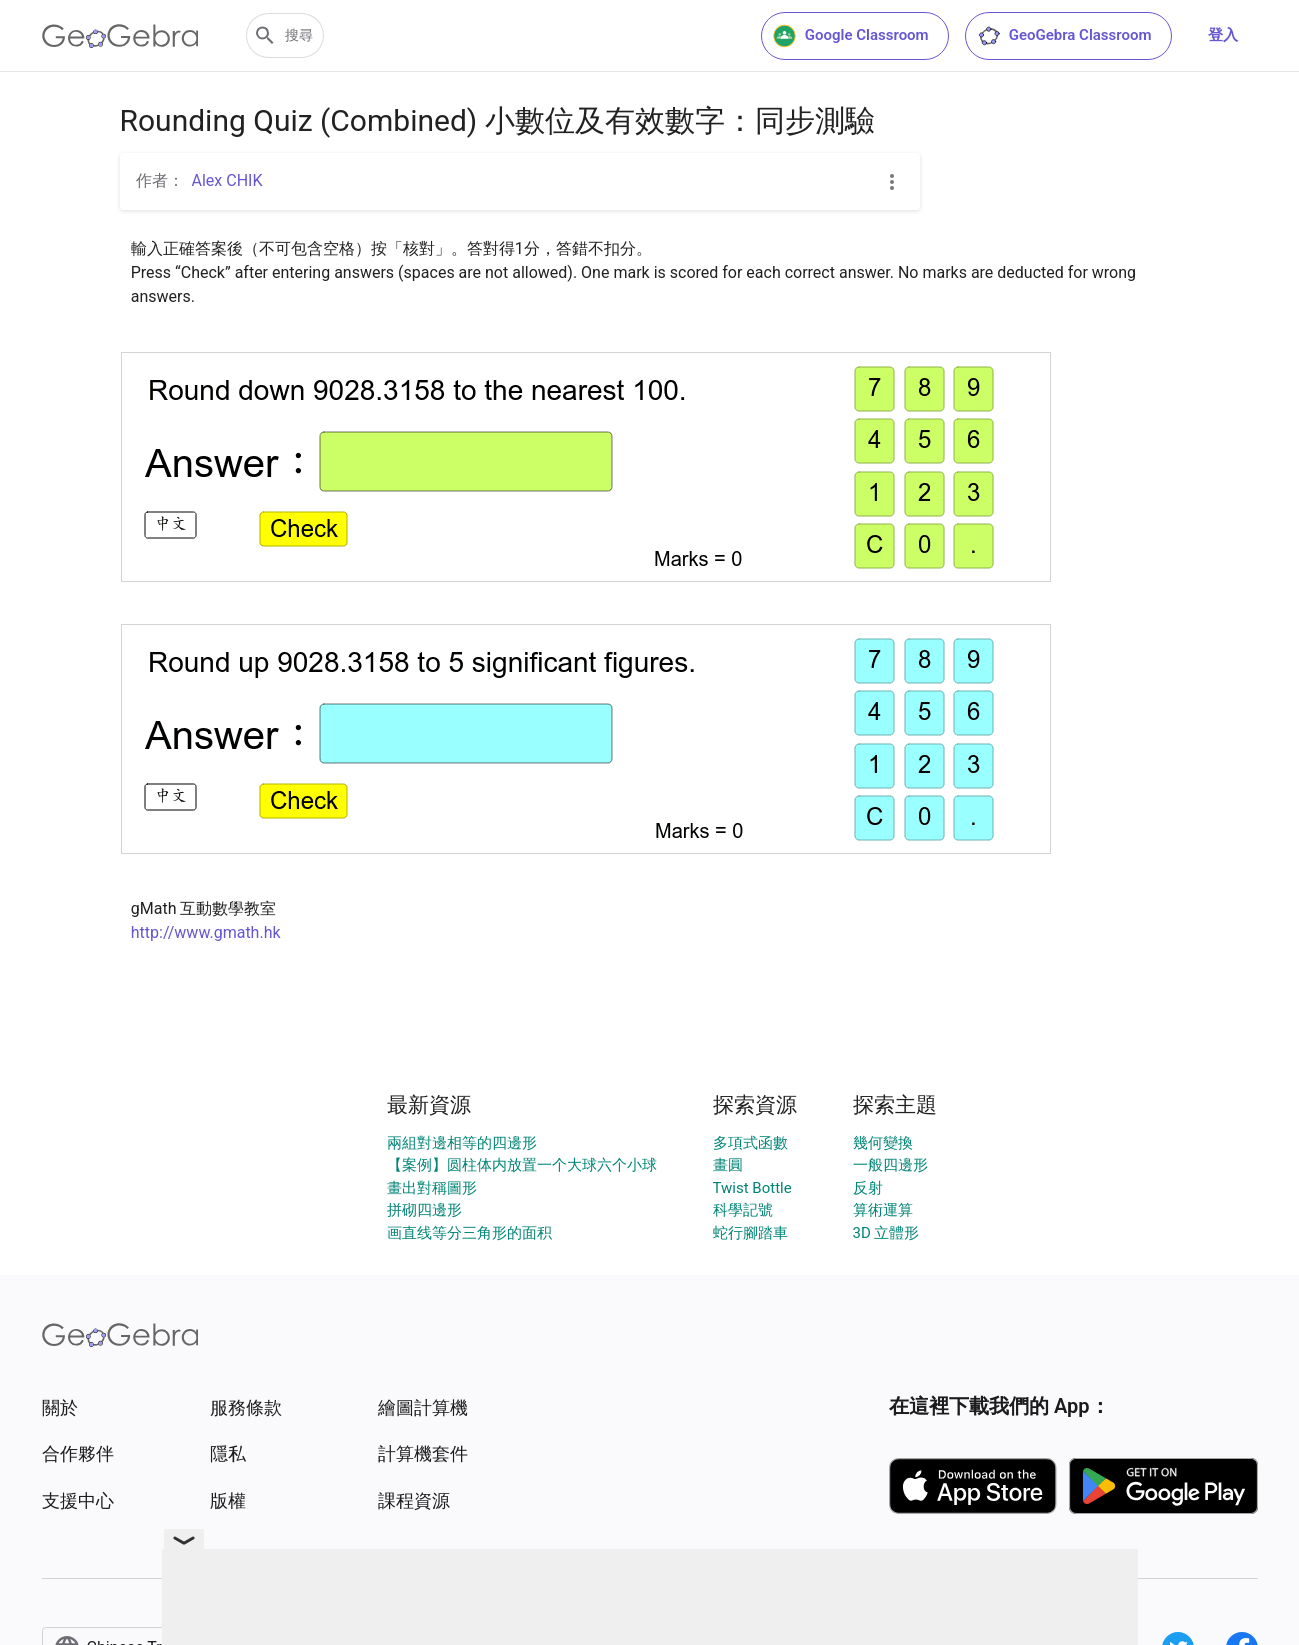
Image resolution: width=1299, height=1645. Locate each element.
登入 (1223, 35)
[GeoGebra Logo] (120, 36)
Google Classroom (851, 36)
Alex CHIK (227, 180)
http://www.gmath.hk (206, 932)
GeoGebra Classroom (1064, 36)
